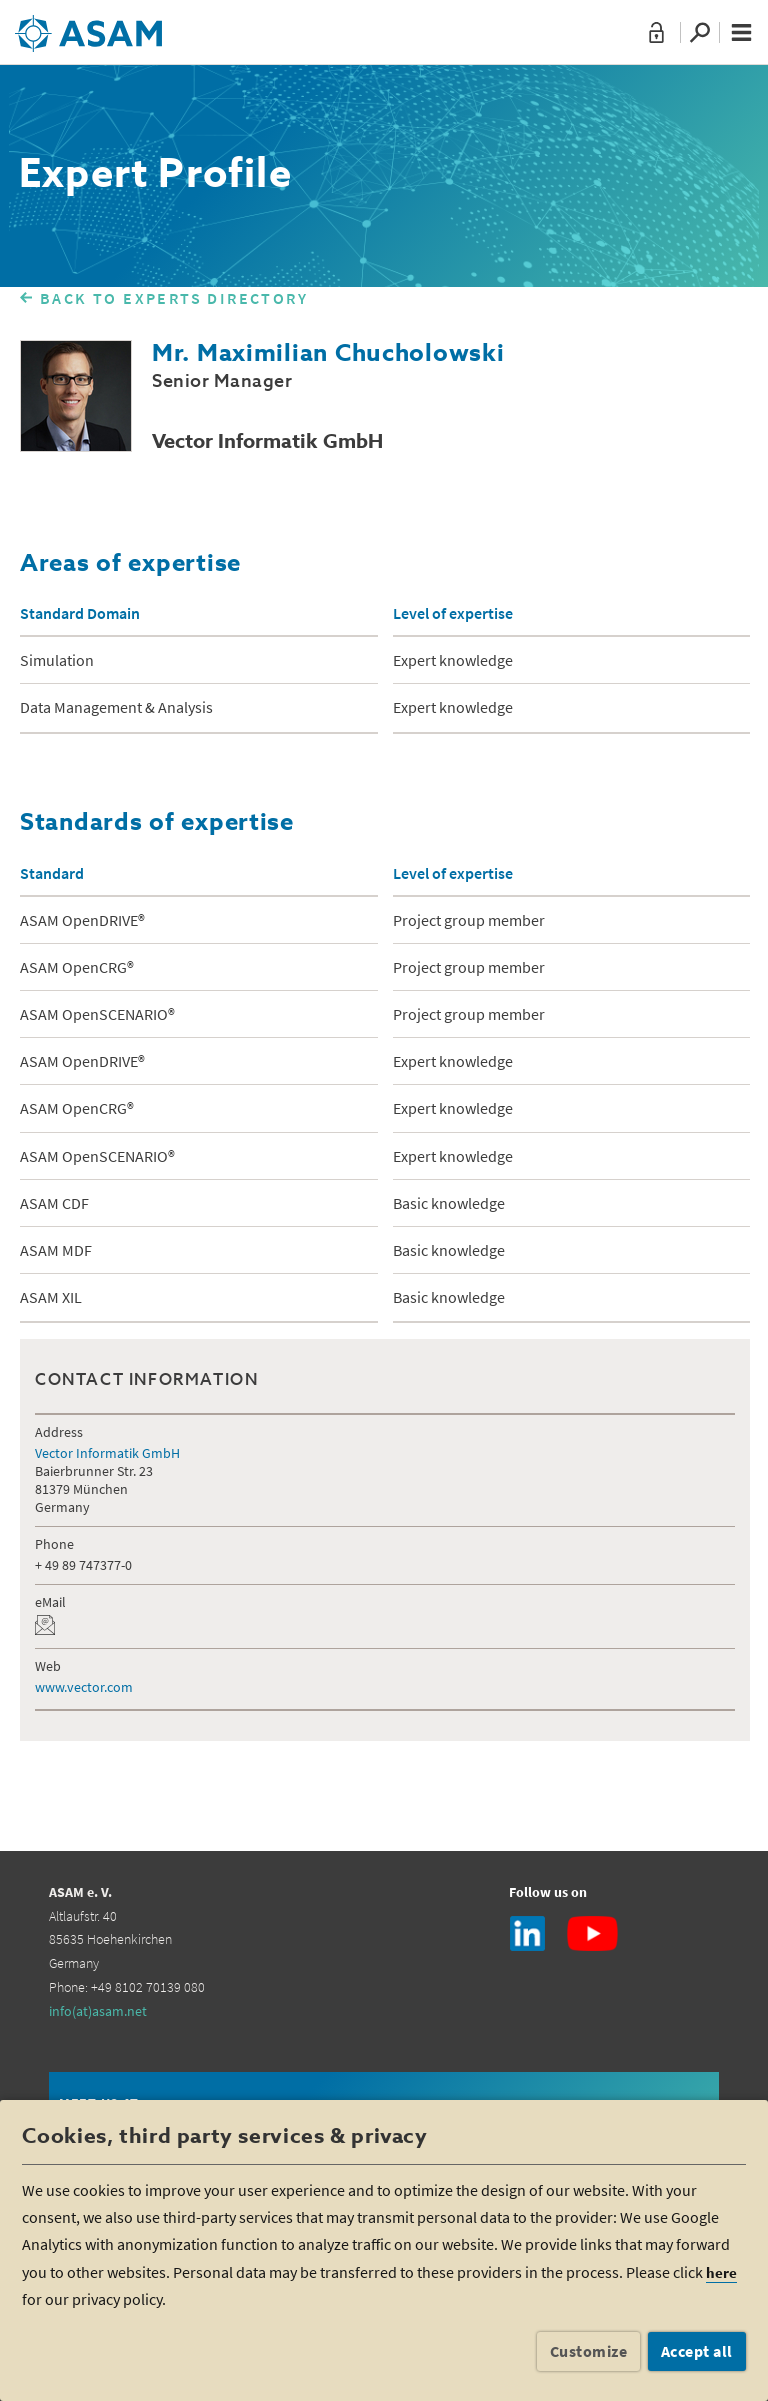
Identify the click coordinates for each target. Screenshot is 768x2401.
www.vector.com (84, 1687)
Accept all (697, 2351)
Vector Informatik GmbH (107, 1453)
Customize (589, 2351)
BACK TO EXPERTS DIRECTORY (174, 298)
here (721, 2272)
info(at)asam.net (98, 2011)
